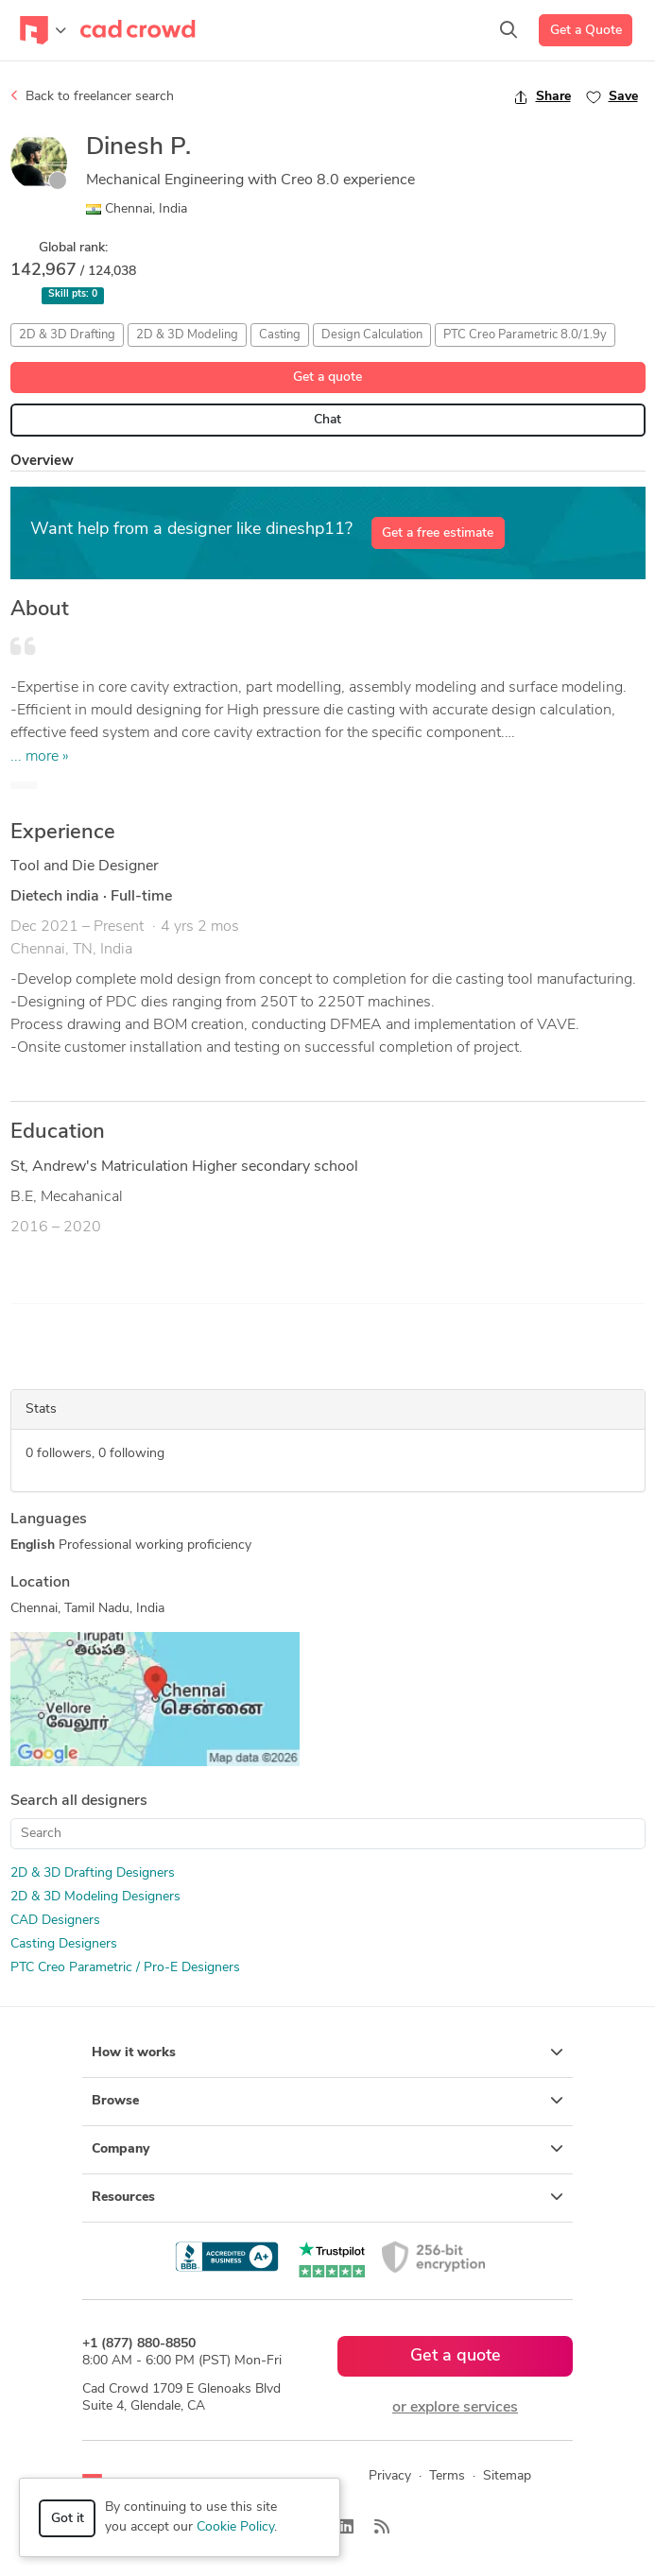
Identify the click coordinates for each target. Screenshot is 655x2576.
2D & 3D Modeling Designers (95, 1897)
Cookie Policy (235, 2527)
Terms (447, 2476)
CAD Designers (55, 1921)
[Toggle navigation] (43, 30)
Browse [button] (327, 2100)
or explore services (455, 2407)
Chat (327, 420)
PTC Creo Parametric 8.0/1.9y (525, 335)
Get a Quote (586, 31)
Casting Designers (63, 1944)
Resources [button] (327, 2197)
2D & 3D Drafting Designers (92, 1873)
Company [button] (327, 2148)
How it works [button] (327, 2052)
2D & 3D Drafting (67, 335)
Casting (280, 335)
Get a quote (327, 377)
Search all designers (78, 1801)
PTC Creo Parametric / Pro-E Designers (125, 1968)
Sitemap (507, 2476)
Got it (67, 2519)
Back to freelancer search (92, 96)
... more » (39, 756)
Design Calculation (371, 335)
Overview (42, 462)
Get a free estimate (437, 533)
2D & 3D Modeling (187, 335)
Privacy (390, 2476)
